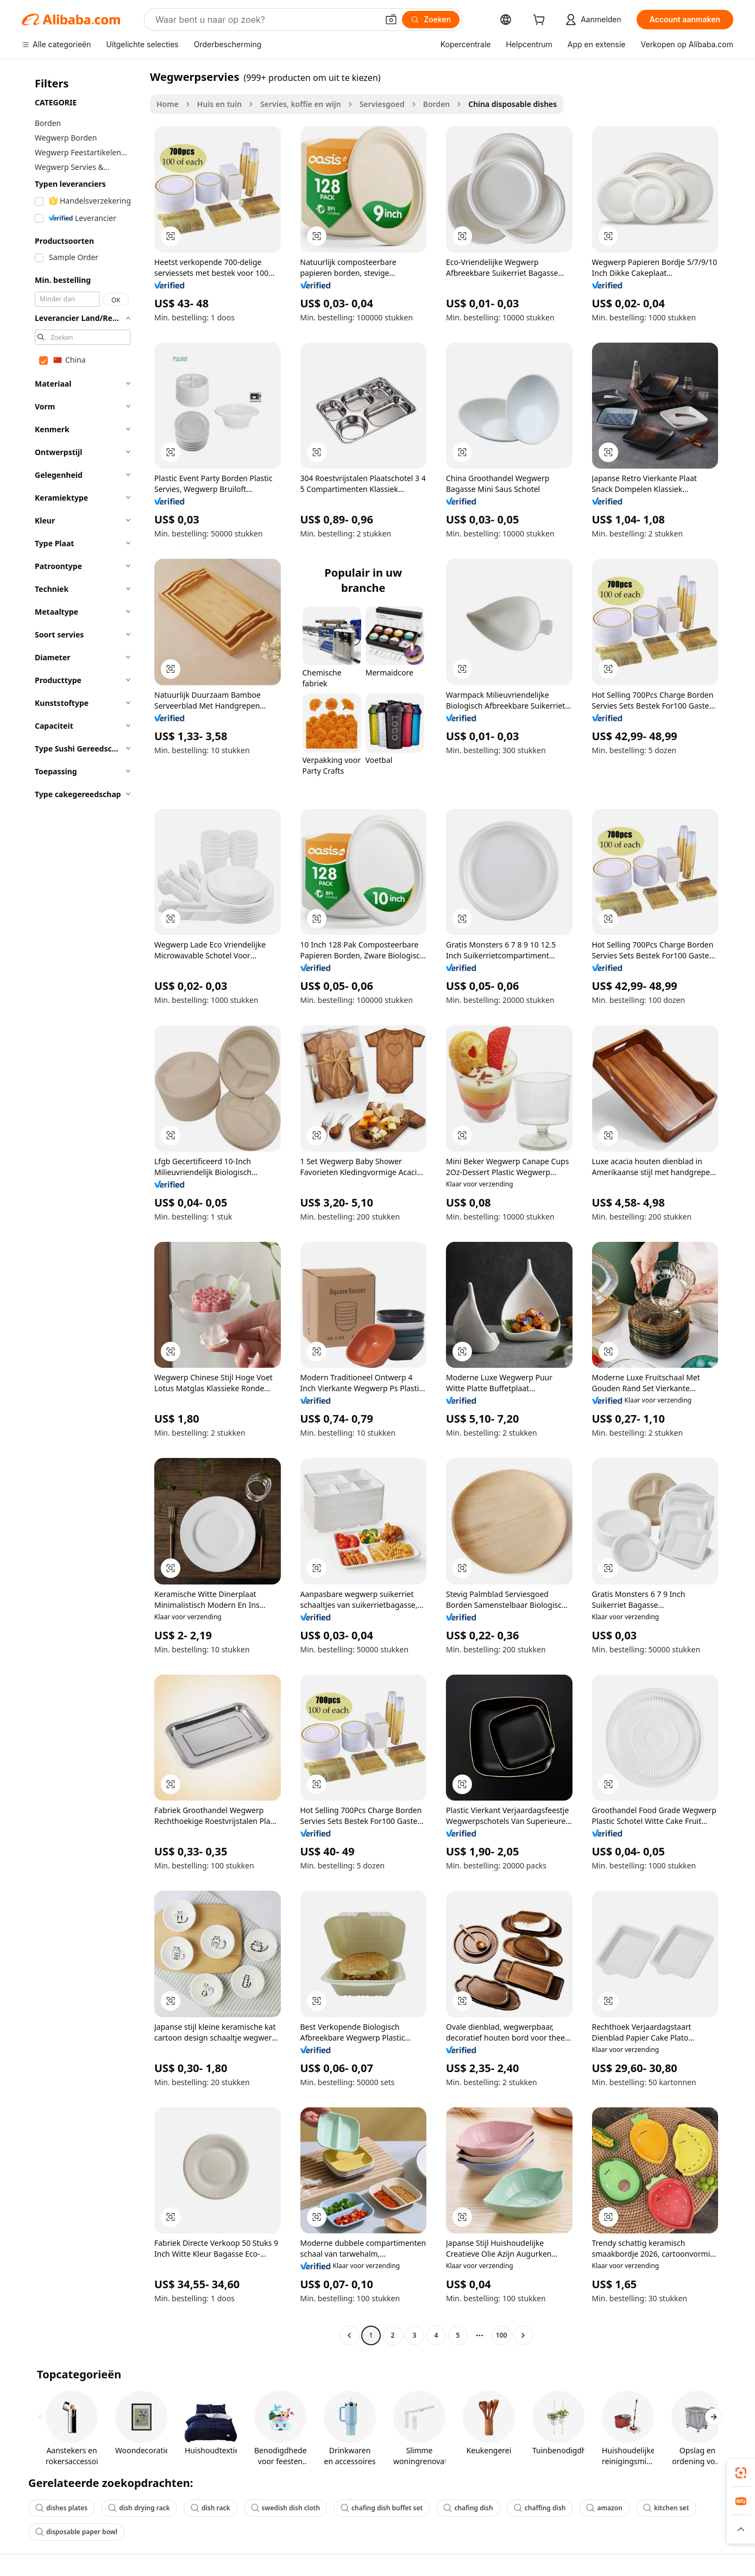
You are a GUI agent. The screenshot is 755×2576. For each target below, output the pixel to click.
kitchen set (666, 2507)
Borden (436, 104)
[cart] (541, 21)
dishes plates (61, 2507)
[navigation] (82, 1207)
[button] (391, 19)
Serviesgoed (382, 104)
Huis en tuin (219, 104)
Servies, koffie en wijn (300, 104)
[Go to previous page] (349, 2335)
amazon (604, 2507)
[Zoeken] (431, 19)
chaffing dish (540, 2507)
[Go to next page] (523, 2335)
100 (501, 2335)
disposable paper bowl (76, 2531)
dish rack (210, 2507)
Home (167, 104)
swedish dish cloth (285, 2507)
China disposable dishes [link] (512, 104)
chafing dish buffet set (382, 2507)
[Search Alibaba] (265, 20)
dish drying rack (139, 2507)
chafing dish (468, 2507)
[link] (741, 2473)
